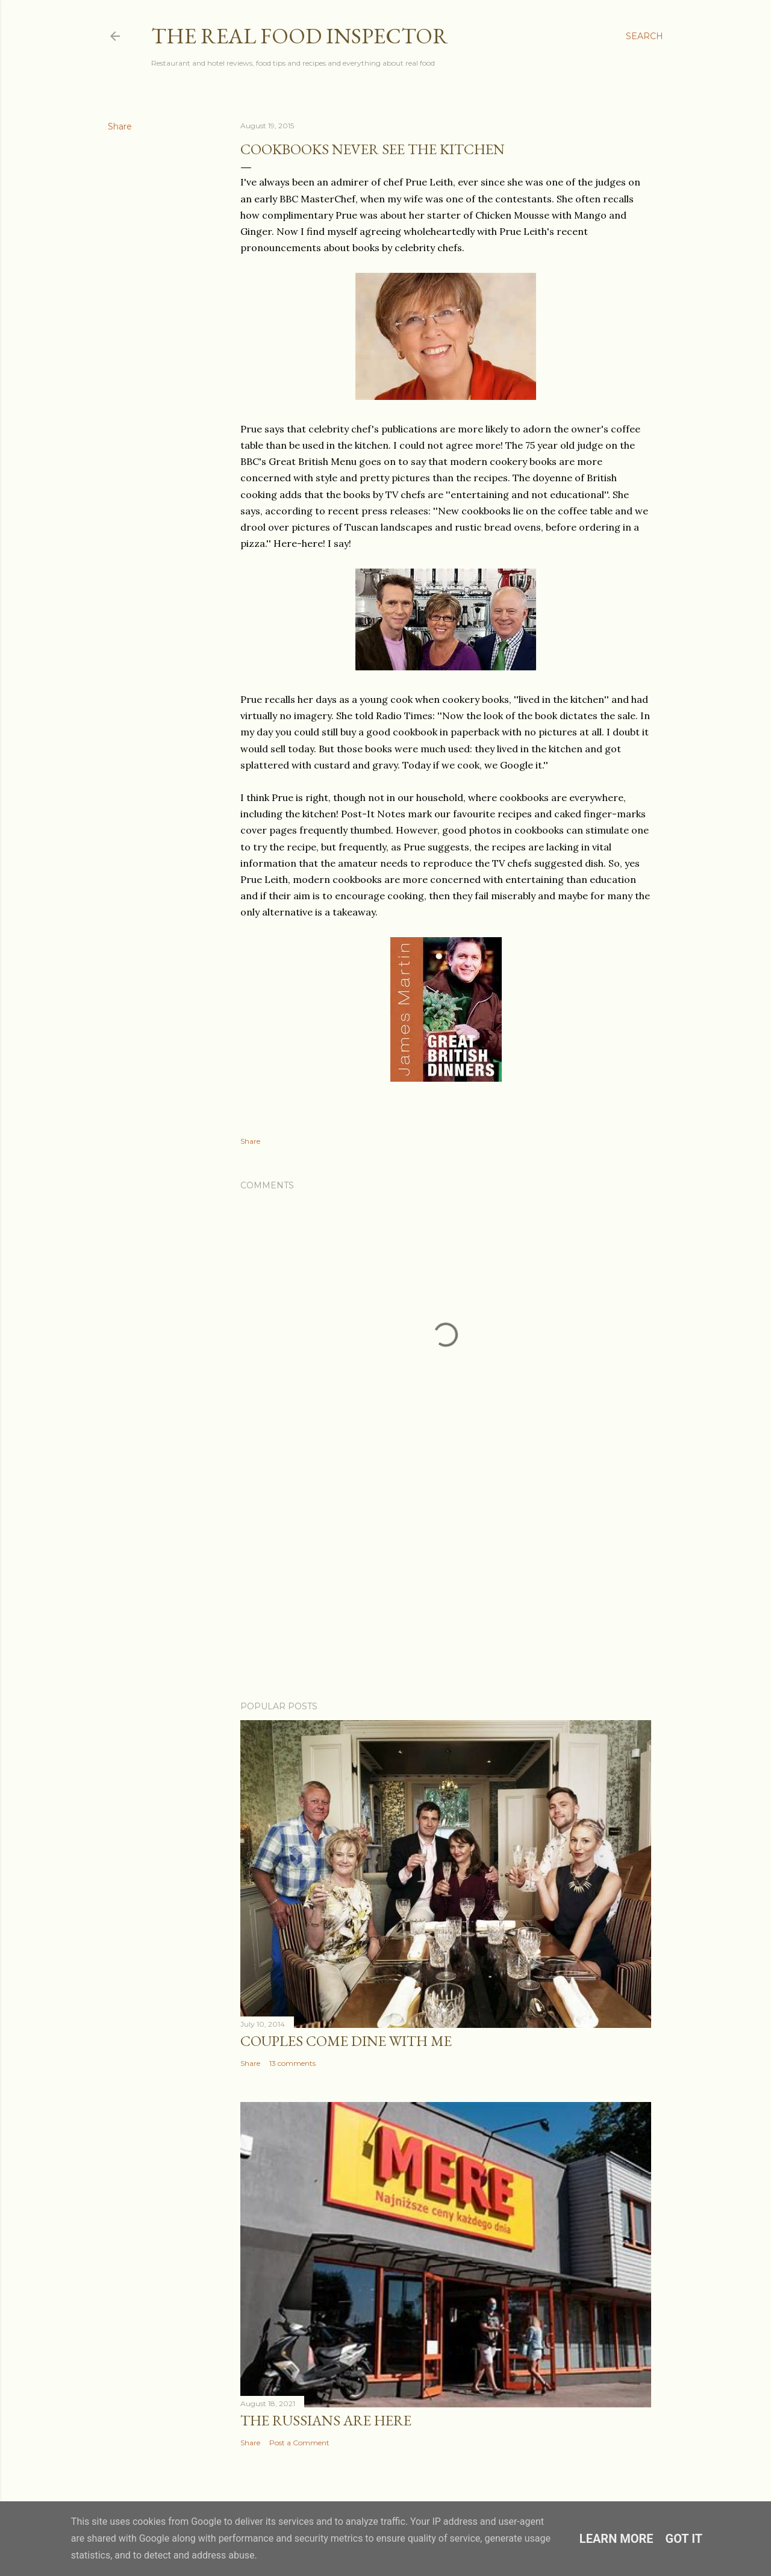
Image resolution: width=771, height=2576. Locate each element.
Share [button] (120, 126)
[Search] (644, 36)
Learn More (616, 2538)
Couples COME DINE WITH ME (346, 2041)
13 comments (292, 2063)
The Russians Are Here (325, 2420)
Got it (684, 2538)
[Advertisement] (445, 1586)
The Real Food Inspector (299, 36)
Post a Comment (299, 2442)
